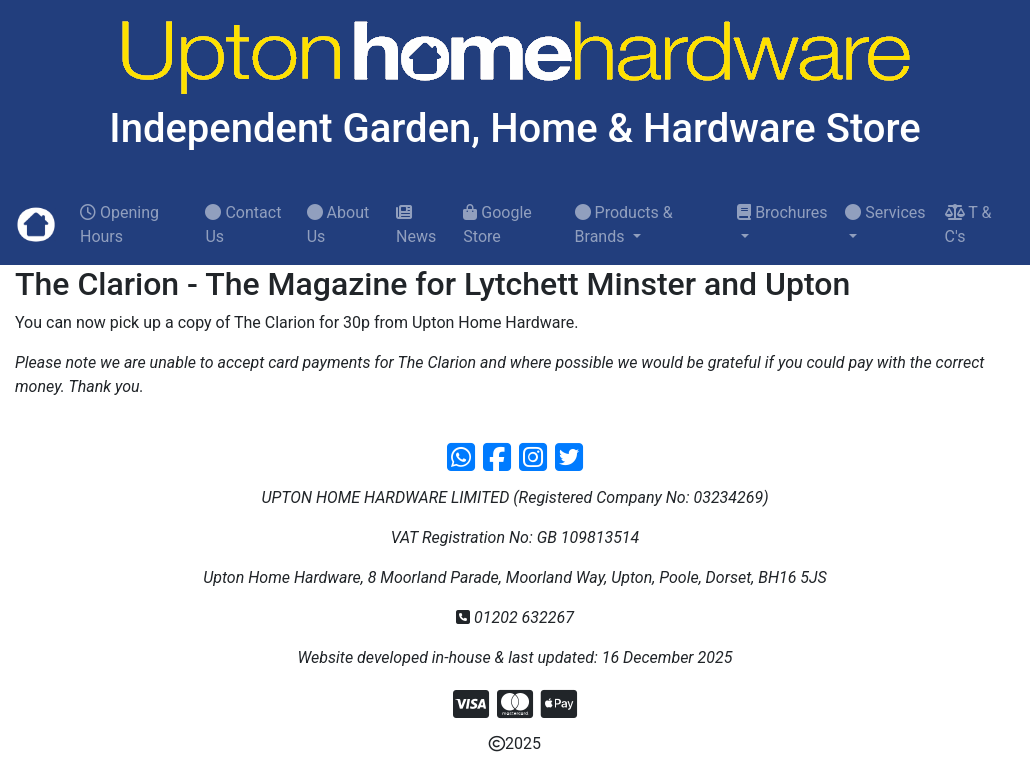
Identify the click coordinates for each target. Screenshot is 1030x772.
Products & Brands (624, 224)
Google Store (497, 224)
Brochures (782, 212)
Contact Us (243, 224)
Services (885, 212)
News (416, 225)
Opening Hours (119, 224)
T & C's (968, 224)
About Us (338, 224)
